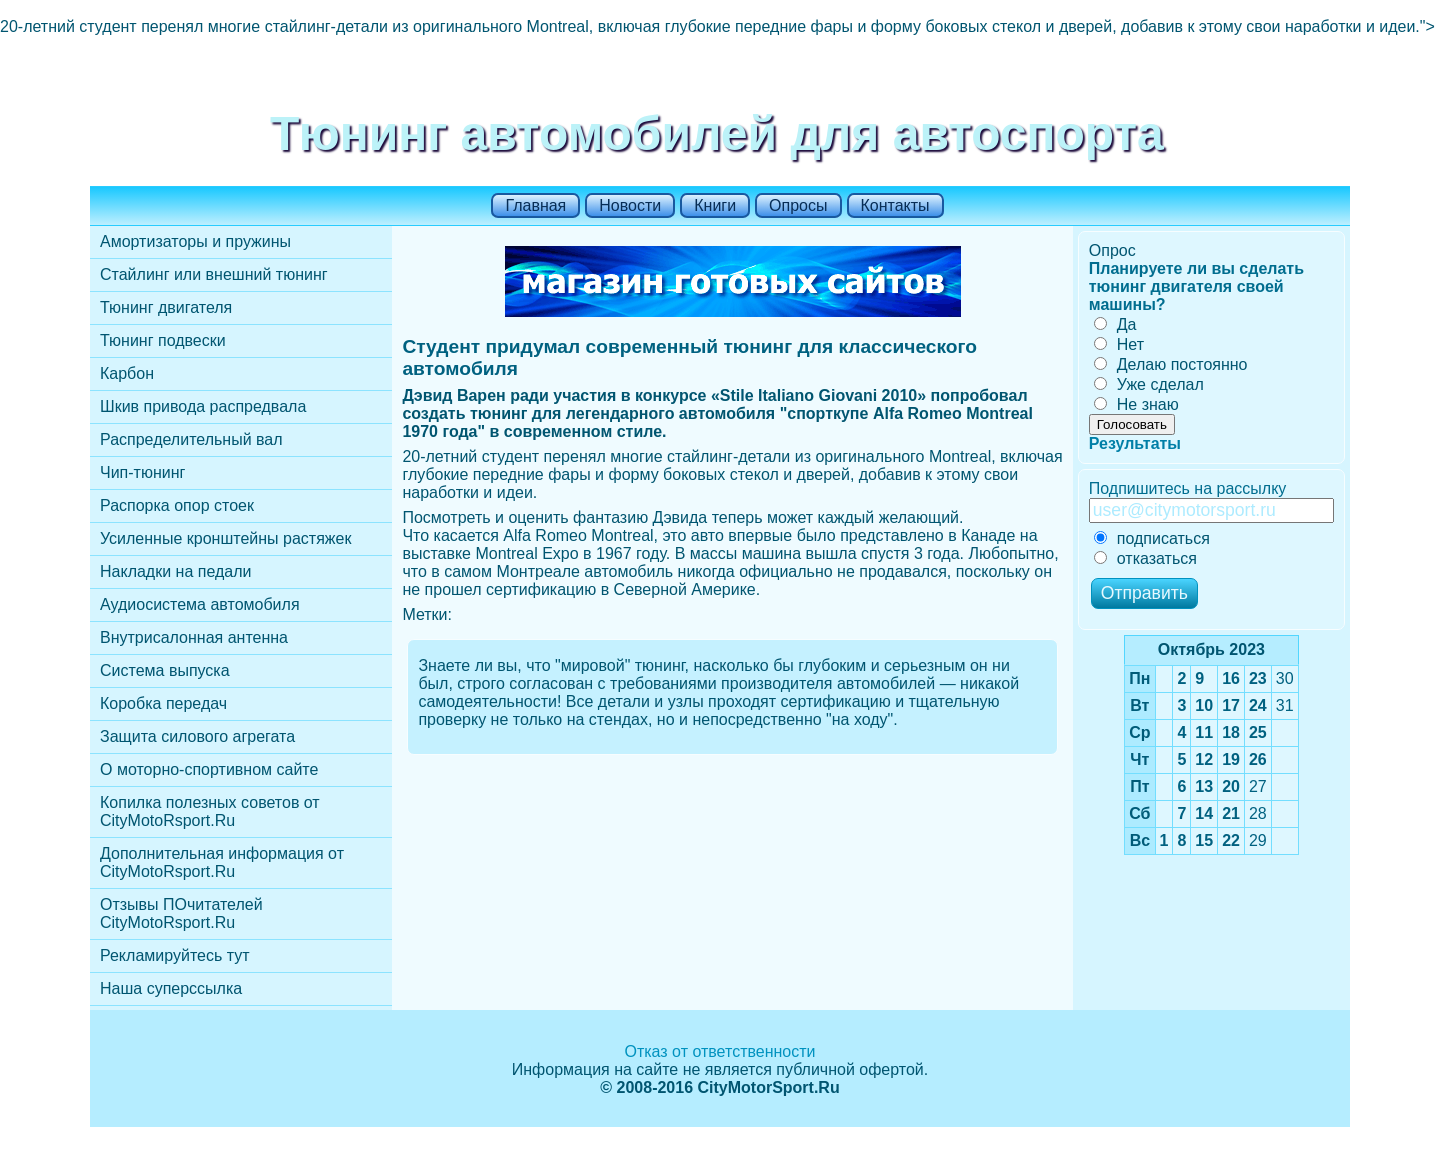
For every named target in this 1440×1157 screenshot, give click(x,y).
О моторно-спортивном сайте (209, 769)
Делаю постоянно (1171, 364)
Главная (535, 205)
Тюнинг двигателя (166, 307)
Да (1115, 324)
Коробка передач (163, 703)
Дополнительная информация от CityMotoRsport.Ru (222, 862)
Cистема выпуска (165, 670)
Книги (715, 205)
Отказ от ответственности (719, 1051)
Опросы (798, 205)
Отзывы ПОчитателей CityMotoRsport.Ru (181, 913)
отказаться (1145, 558)
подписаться (1152, 538)
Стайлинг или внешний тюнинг (214, 274)
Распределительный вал (191, 439)
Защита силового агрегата (197, 736)
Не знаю (1136, 404)
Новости (630, 205)
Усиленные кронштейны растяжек (225, 538)
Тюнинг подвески (163, 340)
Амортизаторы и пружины (195, 241)
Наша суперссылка (171, 988)
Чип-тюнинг (142, 472)
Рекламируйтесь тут (175, 955)
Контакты (895, 205)
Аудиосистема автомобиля (200, 604)
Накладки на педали (175, 571)
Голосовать (1132, 424)
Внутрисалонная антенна (194, 637)
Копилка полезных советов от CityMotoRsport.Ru (210, 811)
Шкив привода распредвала (203, 406)
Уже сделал (1149, 384)
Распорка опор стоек (177, 505)
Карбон (127, 373)
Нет (1119, 344)
